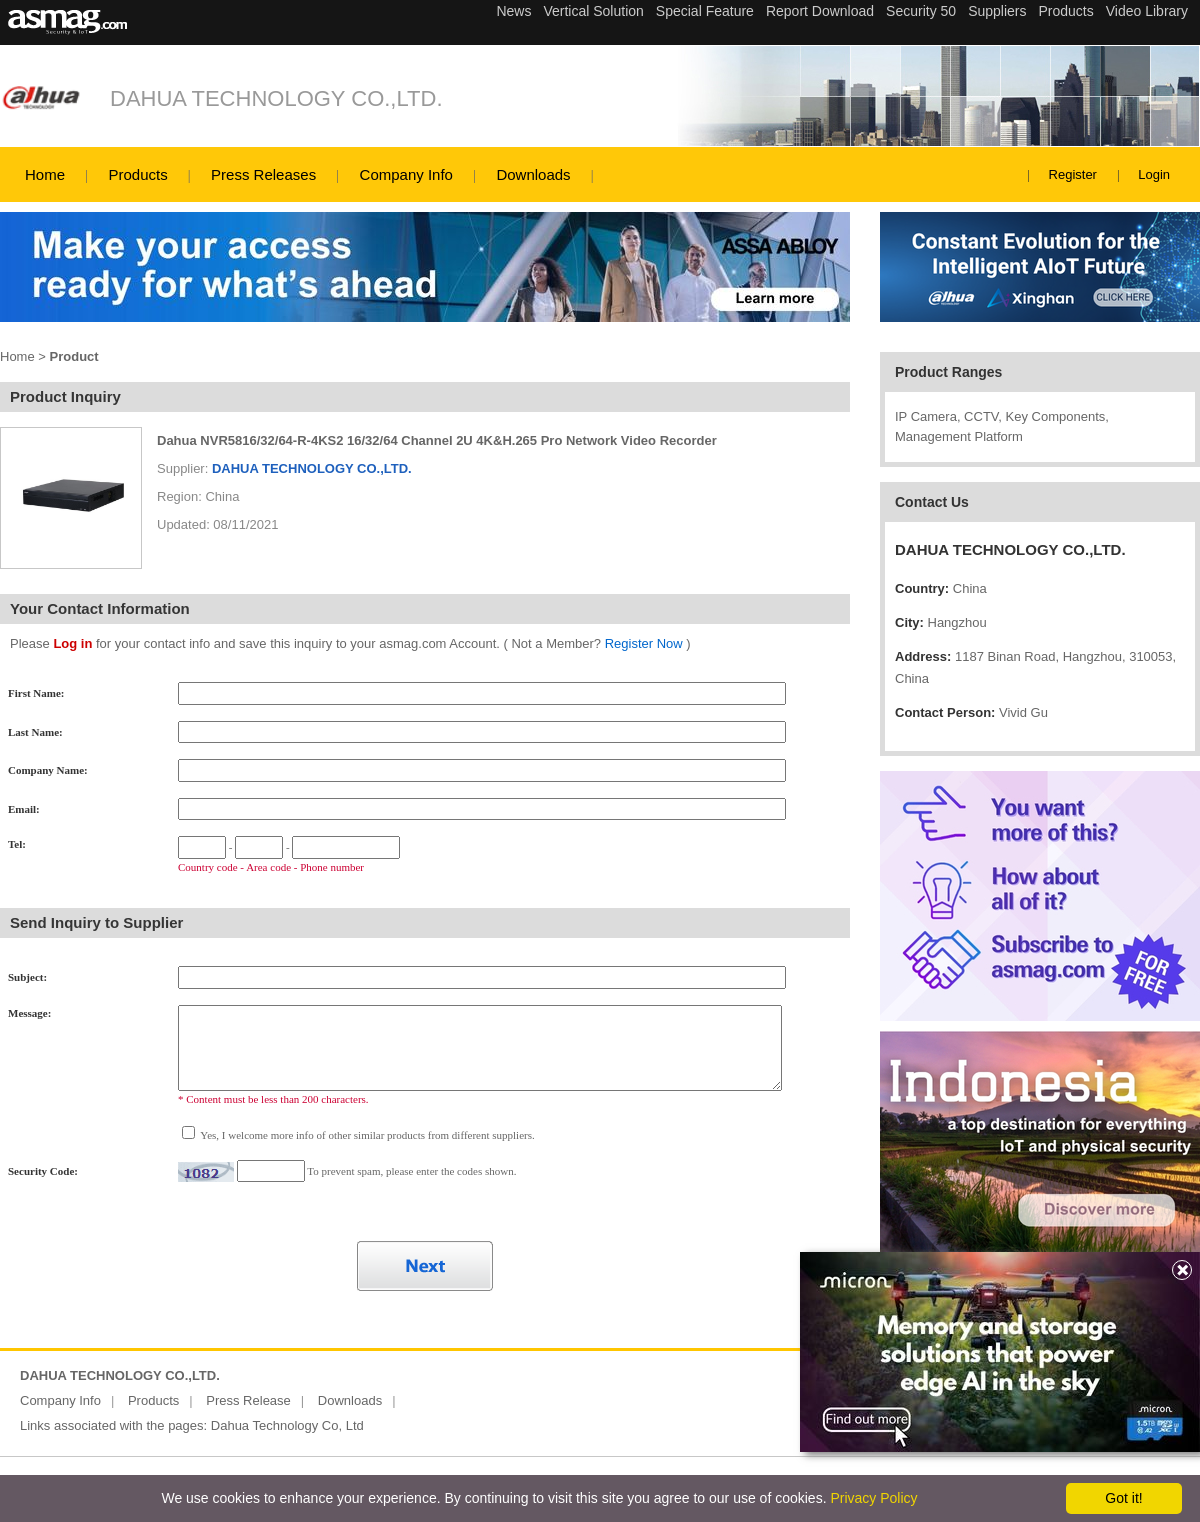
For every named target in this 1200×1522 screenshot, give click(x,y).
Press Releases (263, 174)
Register (1073, 174)
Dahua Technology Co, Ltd (287, 1425)
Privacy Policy (873, 1498)
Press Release (248, 1400)
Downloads (533, 174)
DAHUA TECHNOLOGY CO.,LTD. (276, 98)
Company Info (406, 174)
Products (137, 174)
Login (1154, 174)
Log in (72, 643)
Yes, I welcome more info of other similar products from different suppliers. (366, 1135)
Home (45, 174)
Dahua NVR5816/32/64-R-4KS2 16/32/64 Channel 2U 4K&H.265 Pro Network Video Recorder (437, 440)
